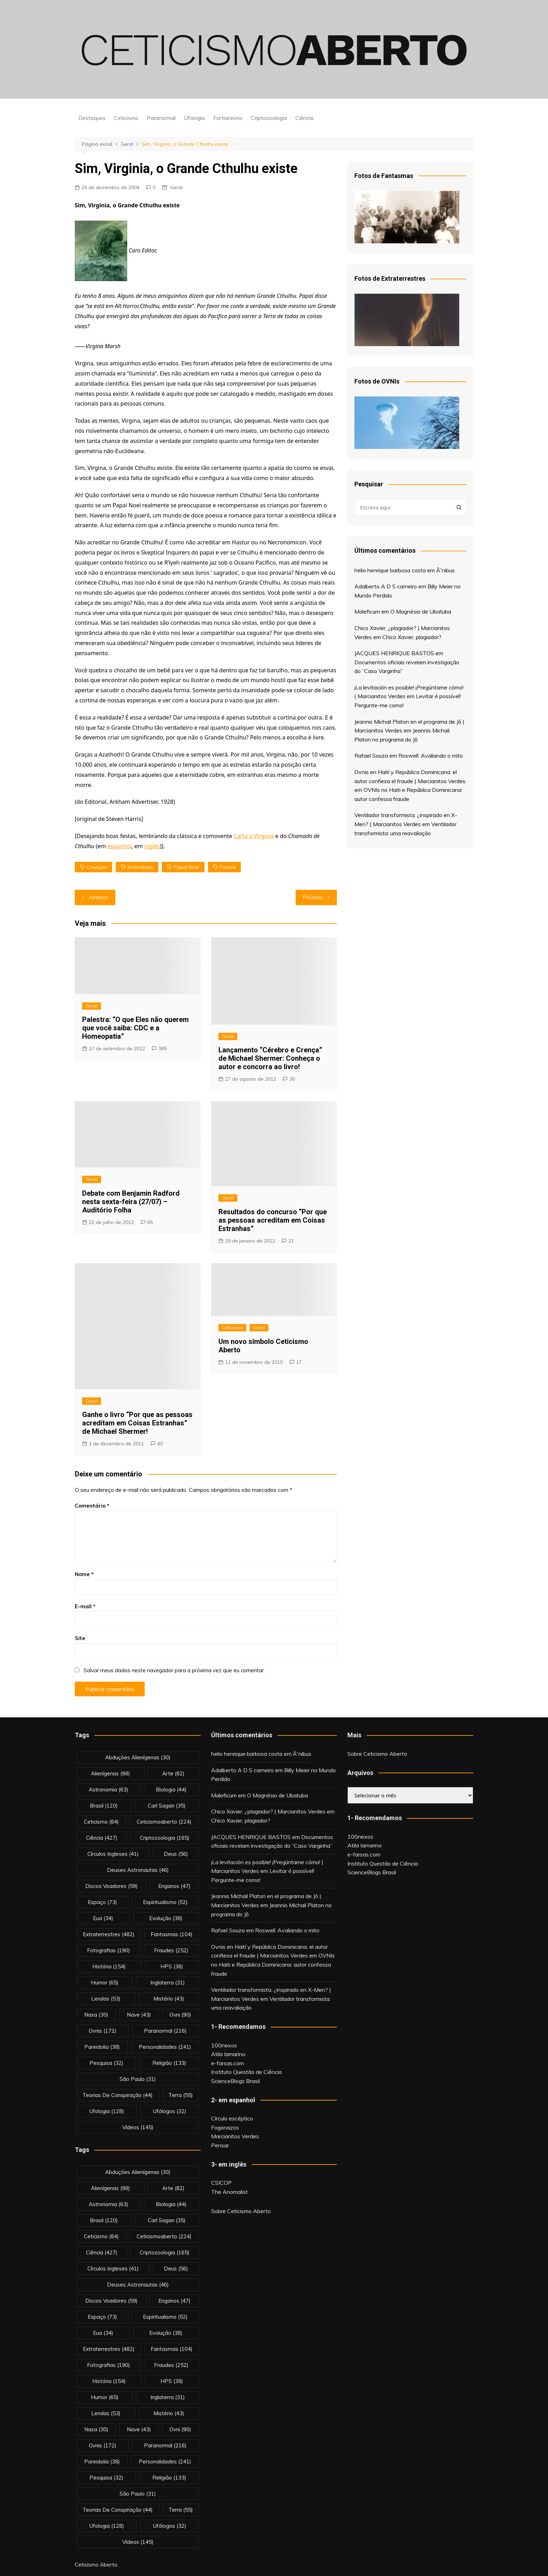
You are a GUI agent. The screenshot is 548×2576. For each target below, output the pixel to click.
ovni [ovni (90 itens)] (180, 2014)
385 (162, 1048)
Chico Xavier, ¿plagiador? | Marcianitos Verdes (268, 1811)
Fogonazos (225, 2127)
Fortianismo (228, 117)
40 (160, 1443)
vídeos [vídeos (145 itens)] (137, 2127)
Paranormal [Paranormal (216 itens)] (165, 2030)
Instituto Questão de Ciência (246, 2071)
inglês (152, 846)
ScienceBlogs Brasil (235, 2080)
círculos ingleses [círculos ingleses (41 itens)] (113, 1854)
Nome (84, 1574)
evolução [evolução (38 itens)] (165, 1918)
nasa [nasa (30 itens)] (96, 2014)
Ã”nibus (445, 570)
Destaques (92, 117)
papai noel (186, 867)
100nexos (224, 2045)
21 (291, 1241)
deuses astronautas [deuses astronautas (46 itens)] (138, 1870)
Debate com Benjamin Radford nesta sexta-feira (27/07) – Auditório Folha (131, 1201)
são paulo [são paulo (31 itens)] (138, 2079)
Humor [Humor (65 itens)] (104, 1982)
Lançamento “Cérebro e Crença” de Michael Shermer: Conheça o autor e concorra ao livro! (272, 1058)
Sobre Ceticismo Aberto (241, 2211)
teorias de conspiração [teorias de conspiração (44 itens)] (117, 2095)
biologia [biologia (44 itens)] (171, 1789)
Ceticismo (126, 117)
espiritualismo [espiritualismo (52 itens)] (165, 1902)
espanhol (119, 846)
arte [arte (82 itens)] (173, 1773)
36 (292, 1079)
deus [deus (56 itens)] (176, 1854)
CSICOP (221, 2182)
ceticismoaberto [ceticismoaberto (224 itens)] (164, 1821)
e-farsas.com (227, 2063)
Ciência (304, 117)
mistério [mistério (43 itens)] (168, 1998)
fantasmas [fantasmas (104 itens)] (172, 1934)
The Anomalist (229, 2191)
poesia (228, 867)
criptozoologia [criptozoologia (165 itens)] (164, 1837)
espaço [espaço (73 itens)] (102, 1902)
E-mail (85, 1606)
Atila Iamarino (228, 2054)
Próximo (313, 897)
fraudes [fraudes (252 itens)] (171, 1950)
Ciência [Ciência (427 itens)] (101, 1837)
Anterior (98, 897)
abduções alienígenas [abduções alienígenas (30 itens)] (138, 1757)
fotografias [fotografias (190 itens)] (108, 1950)
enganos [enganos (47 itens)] (174, 1886)
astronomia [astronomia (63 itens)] (108, 1789)
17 (299, 1362)
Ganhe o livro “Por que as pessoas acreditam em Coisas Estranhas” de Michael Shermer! (137, 1423)
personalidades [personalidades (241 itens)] (165, 2047)
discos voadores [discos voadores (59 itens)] (111, 1886)
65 (150, 1222)
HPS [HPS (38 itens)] (171, 1966)
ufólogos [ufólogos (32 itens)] (169, 2111)
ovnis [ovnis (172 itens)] (102, 2030)
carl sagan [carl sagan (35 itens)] (167, 1805)
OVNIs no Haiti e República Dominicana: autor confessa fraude (273, 1964)
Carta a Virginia (253, 836)
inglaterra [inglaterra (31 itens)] (167, 1982)
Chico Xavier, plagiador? (411, 637)
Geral (176, 187)
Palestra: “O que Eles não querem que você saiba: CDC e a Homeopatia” (135, 1027)
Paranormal (161, 117)
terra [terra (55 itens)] (180, 2095)
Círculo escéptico (232, 2118)
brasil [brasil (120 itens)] (104, 1805)
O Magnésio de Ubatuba (420, 611)
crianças (97, 867)
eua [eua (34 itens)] (103, 1918)
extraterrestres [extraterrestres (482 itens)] (109, 1934)
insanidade (140, 867)
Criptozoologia (269, 117)
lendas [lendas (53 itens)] (106, 1998)
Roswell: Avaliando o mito (430, 755)
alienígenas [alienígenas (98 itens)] (110, 1773)
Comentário (92, 1505)
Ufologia (194, 117)
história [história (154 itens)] (109, 1966)
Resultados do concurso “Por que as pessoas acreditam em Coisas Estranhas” (272, 1220)
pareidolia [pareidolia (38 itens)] (102, 2047)
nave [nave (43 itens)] (139, 2014)
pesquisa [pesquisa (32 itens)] (106, 2063)
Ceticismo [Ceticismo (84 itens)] (101, 1821)
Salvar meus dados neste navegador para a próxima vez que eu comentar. (174, 1670)
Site (80, 1638)
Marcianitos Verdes (235, 2136)
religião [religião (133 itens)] (169, 2063)
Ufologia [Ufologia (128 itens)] (106, 2111)
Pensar (220, 2145)
